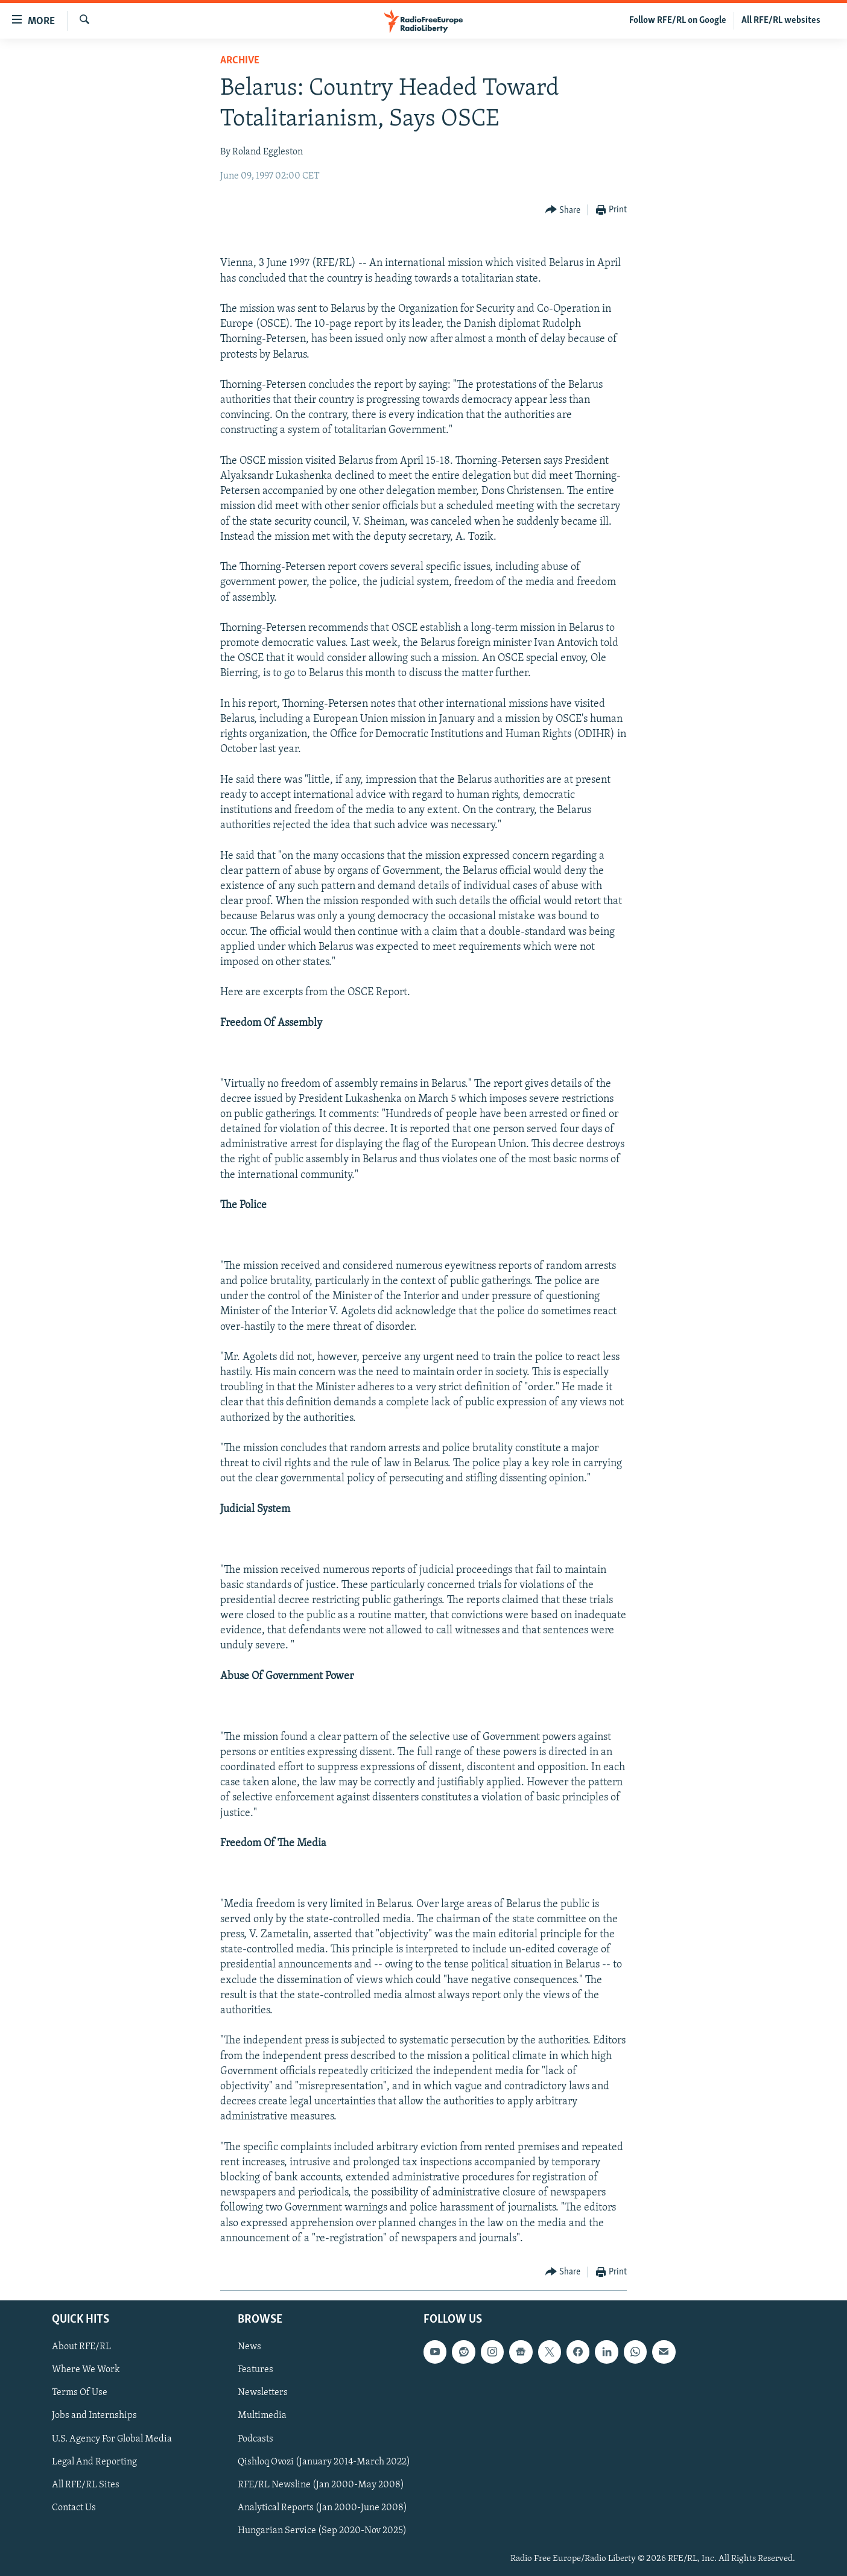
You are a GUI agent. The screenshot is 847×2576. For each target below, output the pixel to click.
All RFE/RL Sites (85, 2485)
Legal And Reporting (94, 2462)
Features (255, 2370)
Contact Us (74, 2508)
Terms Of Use (79, 2392)
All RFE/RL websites (780, 20)
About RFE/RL (81, 2347)
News (249, 2347)
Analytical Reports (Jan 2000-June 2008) (322, 2508)
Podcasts (255, 2439)
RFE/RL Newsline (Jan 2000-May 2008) (321, 2485)
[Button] (563, 210)
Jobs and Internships (94, 2416)
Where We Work (86, 2370)
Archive (239, 60)
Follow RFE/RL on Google (677, 20)
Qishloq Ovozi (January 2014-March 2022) (324, 2462)
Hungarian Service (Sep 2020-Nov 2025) (322, 2531)
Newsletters (263, 2392)
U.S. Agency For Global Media (112, 2439)
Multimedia (262, 2416)
